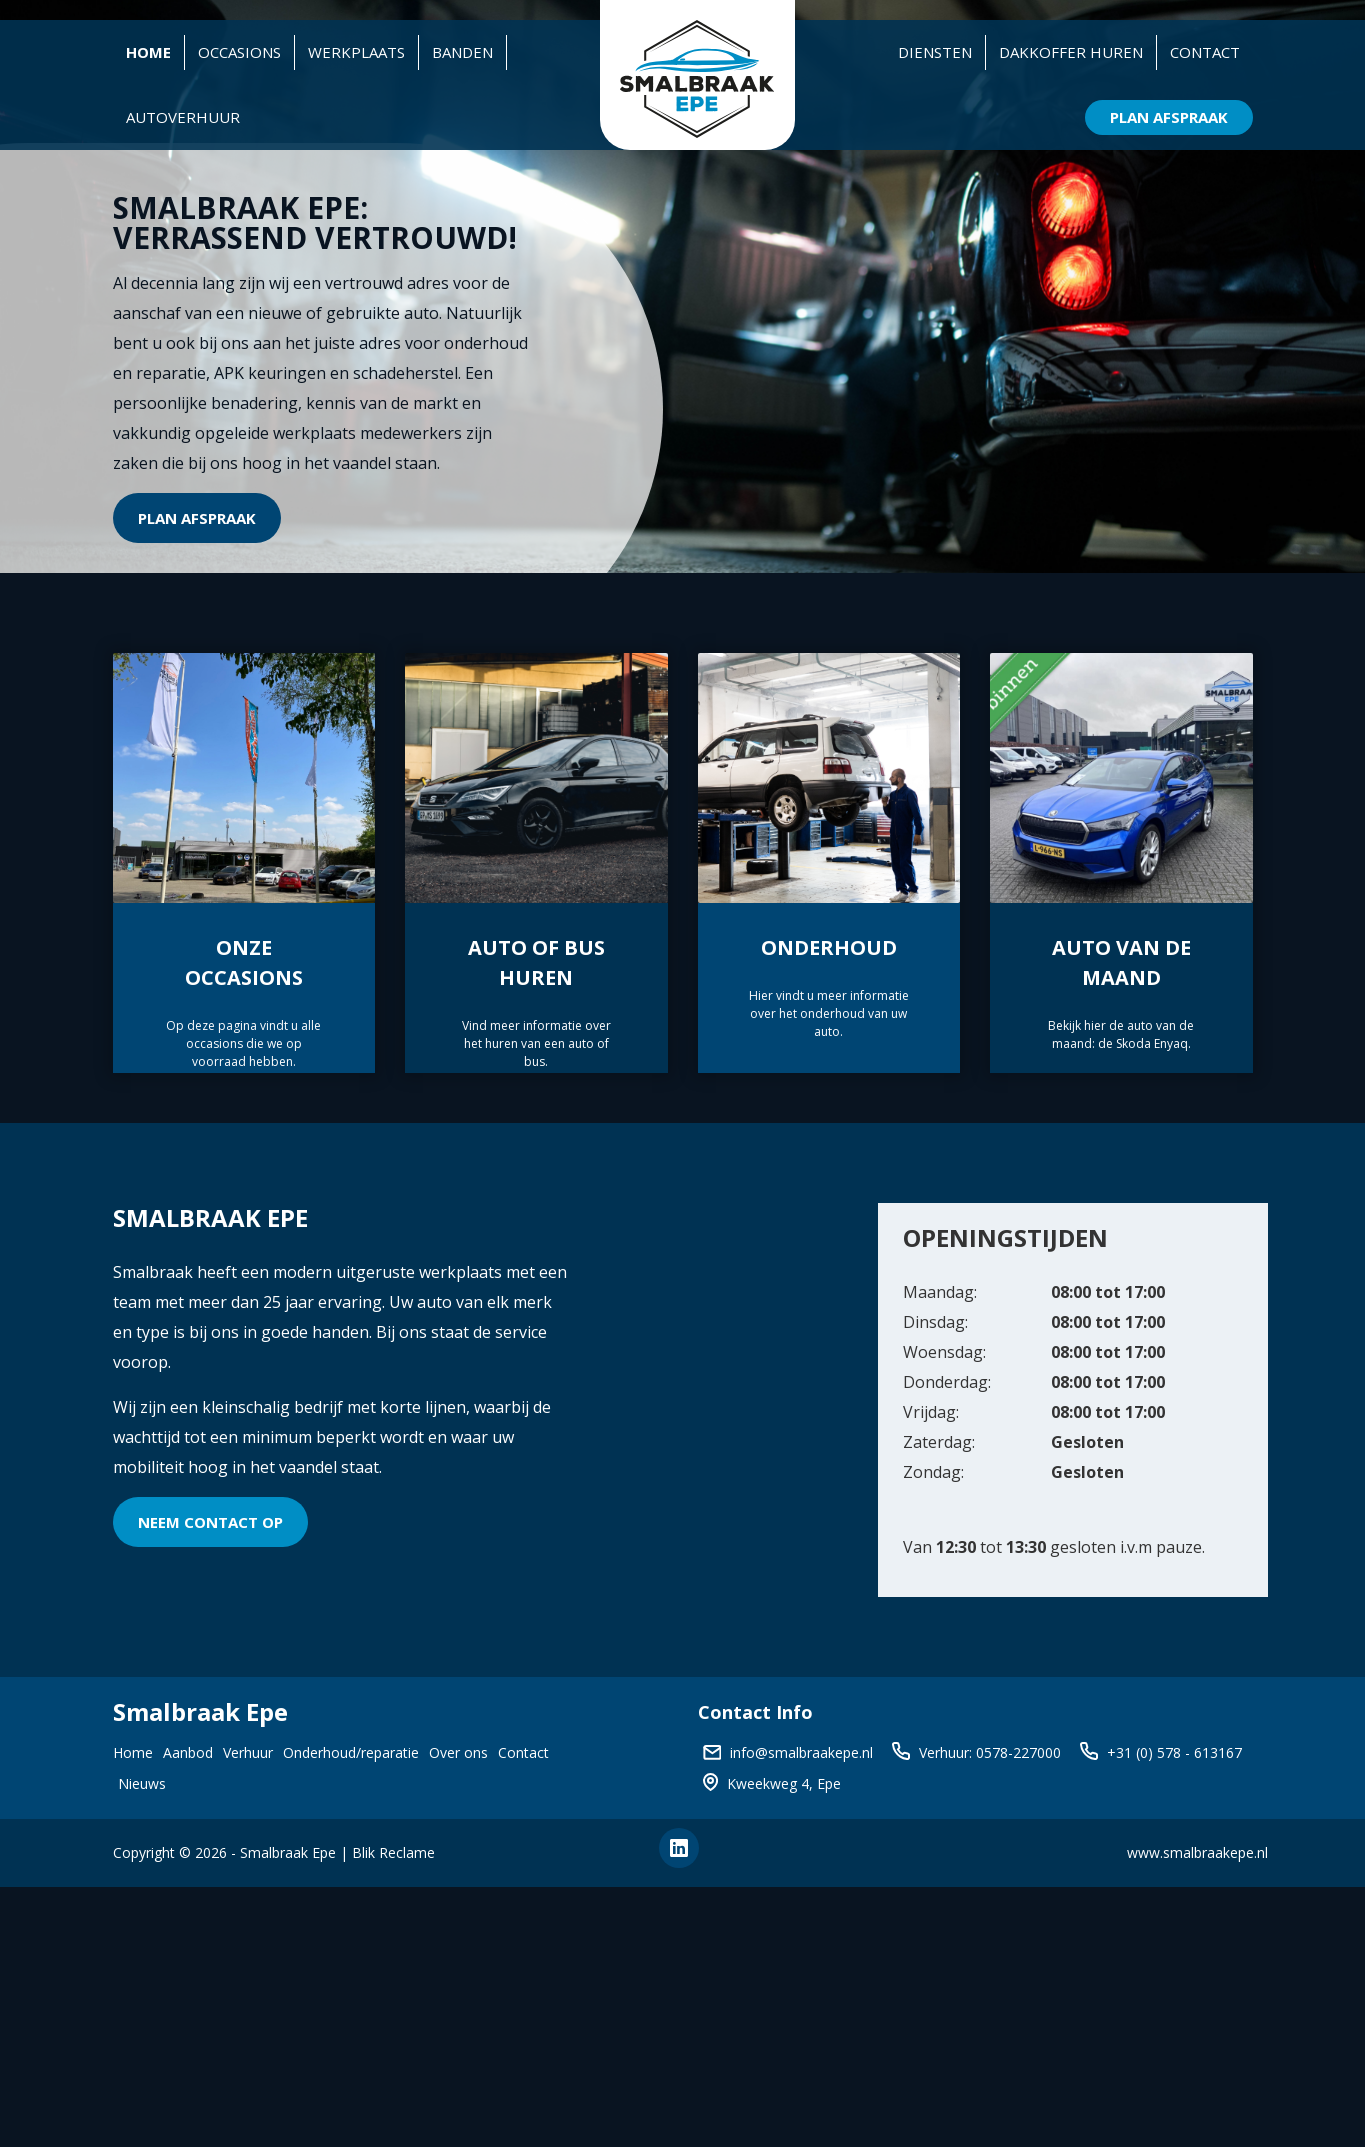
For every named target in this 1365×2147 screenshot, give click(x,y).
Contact (1205, 52)
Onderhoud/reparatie (351, 1752)
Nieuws (142, 1783)
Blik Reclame (393, 1852)
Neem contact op (210, 1522)
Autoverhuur (183, 117)
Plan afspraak (197, 518)
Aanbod (188, 1752)
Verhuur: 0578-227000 (990, 1752)
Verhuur (248, 1752)
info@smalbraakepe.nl (801, 1752)
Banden (462, 52)
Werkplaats (356, 52)
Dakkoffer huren (1071, 52)
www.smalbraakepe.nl (1197, 1852)
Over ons (458, 1752)
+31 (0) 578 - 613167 (1174, 1752)
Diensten (935, 52)
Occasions (239, 52)
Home (148, 52)
